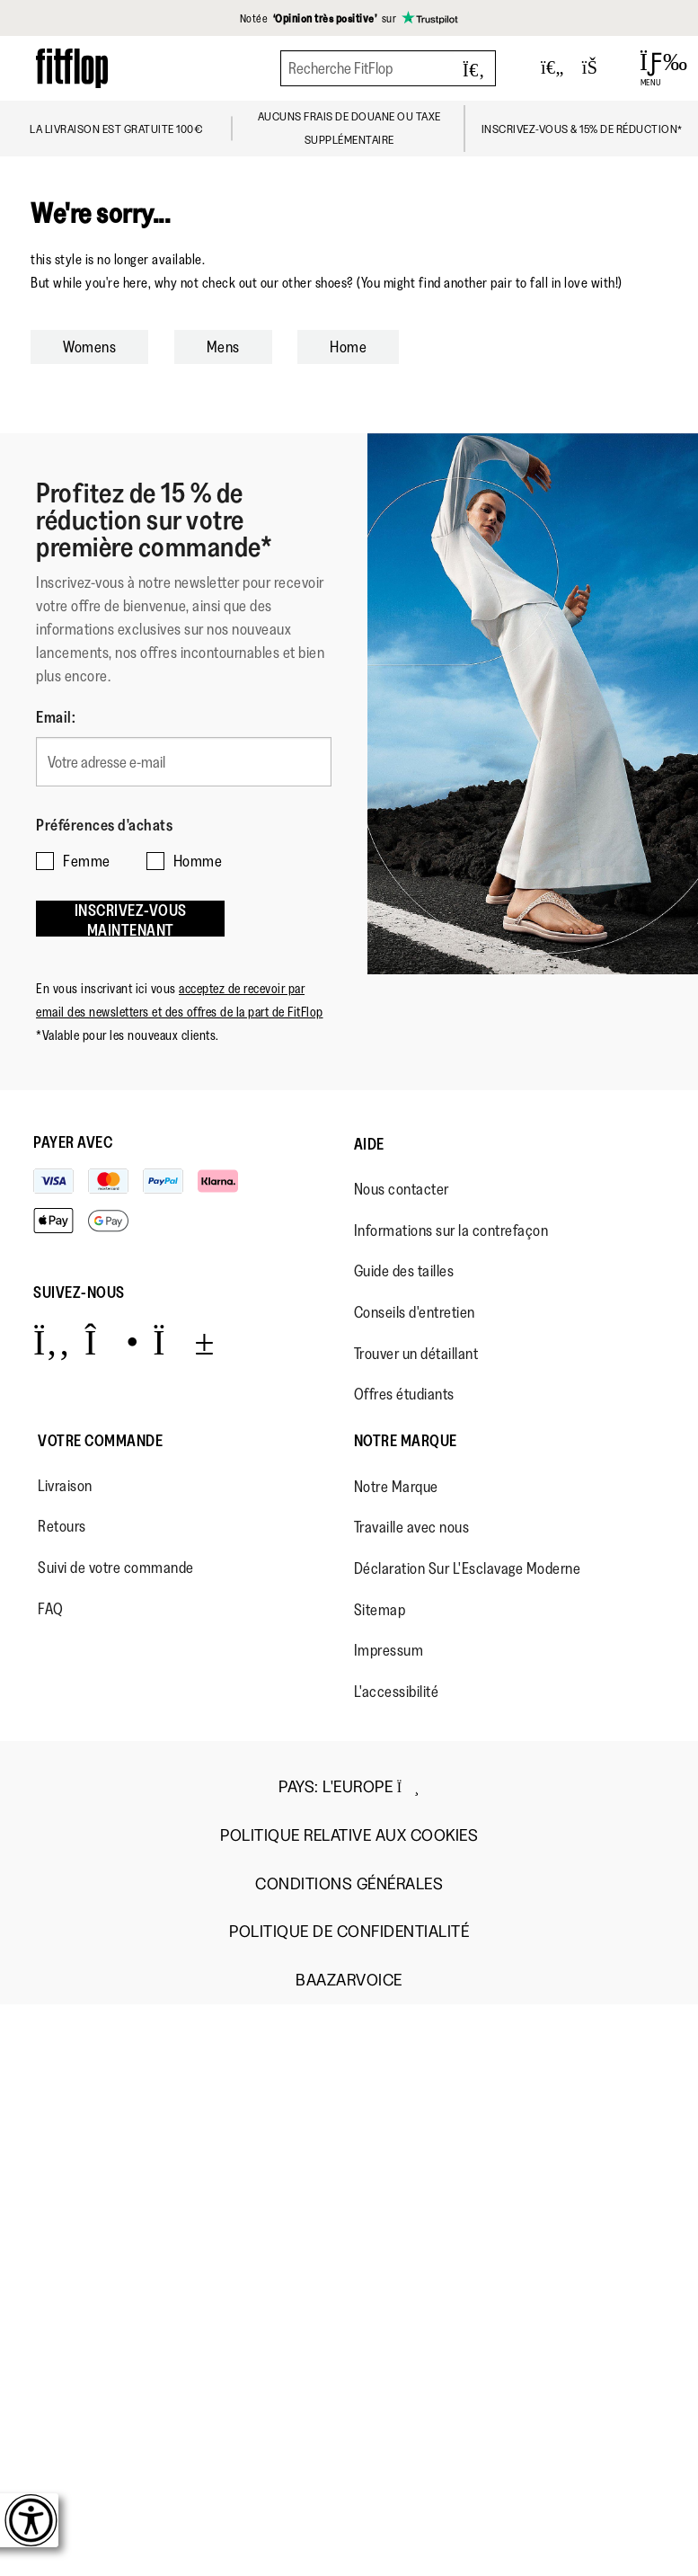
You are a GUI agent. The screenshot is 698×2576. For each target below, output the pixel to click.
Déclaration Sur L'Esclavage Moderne (467, 1568)
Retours (62, 1526)
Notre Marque (405, 1441)
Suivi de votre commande (116, 1567)
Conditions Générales (349, 1884)
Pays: (349, 1787)
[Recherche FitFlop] (388, 68)
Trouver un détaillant (416, 1354)
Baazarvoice (349, 1980)
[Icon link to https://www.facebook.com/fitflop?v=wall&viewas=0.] (51, 1341)
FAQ (51, 1609)
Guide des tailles (404, 1271)
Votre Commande (100, 1441)
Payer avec (72, 1142)
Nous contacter (401, 1189)
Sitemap (380, 1610)
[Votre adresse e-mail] (183, 761)
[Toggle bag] (597, 68)
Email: (55, 717)
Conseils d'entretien (414, 1312)
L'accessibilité (396, 1691)
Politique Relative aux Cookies (349, 1835)
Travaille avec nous (412, 1527)
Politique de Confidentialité (349, 1932)
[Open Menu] (651, 68)
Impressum (389, 1650)
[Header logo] (72, 68)
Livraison (65, 1486)
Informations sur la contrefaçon (451, 1230)
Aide (369, 1144)
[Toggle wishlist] (552, 68)
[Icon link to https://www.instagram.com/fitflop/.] (111, 1341)
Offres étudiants (404, 1394)
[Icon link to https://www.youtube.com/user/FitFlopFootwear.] (184, 1341)
